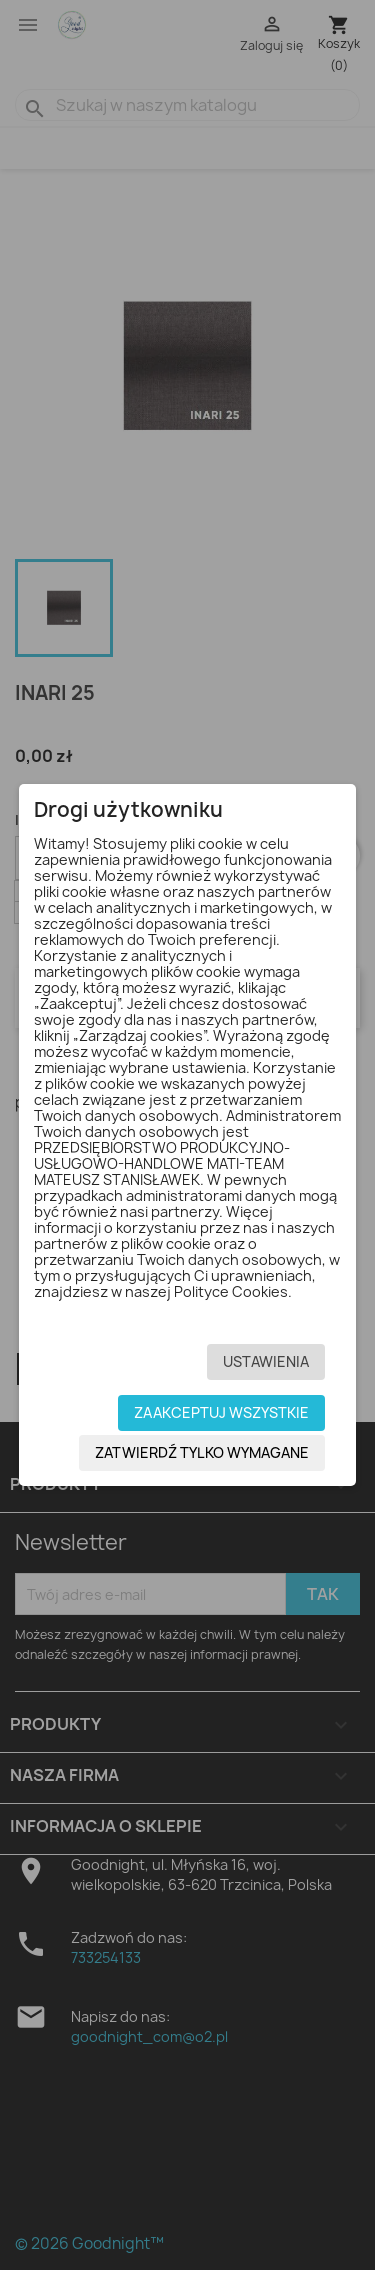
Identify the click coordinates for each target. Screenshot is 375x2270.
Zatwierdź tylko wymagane (202, 1452)
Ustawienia (266, 1361)
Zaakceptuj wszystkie (221, 1412)
